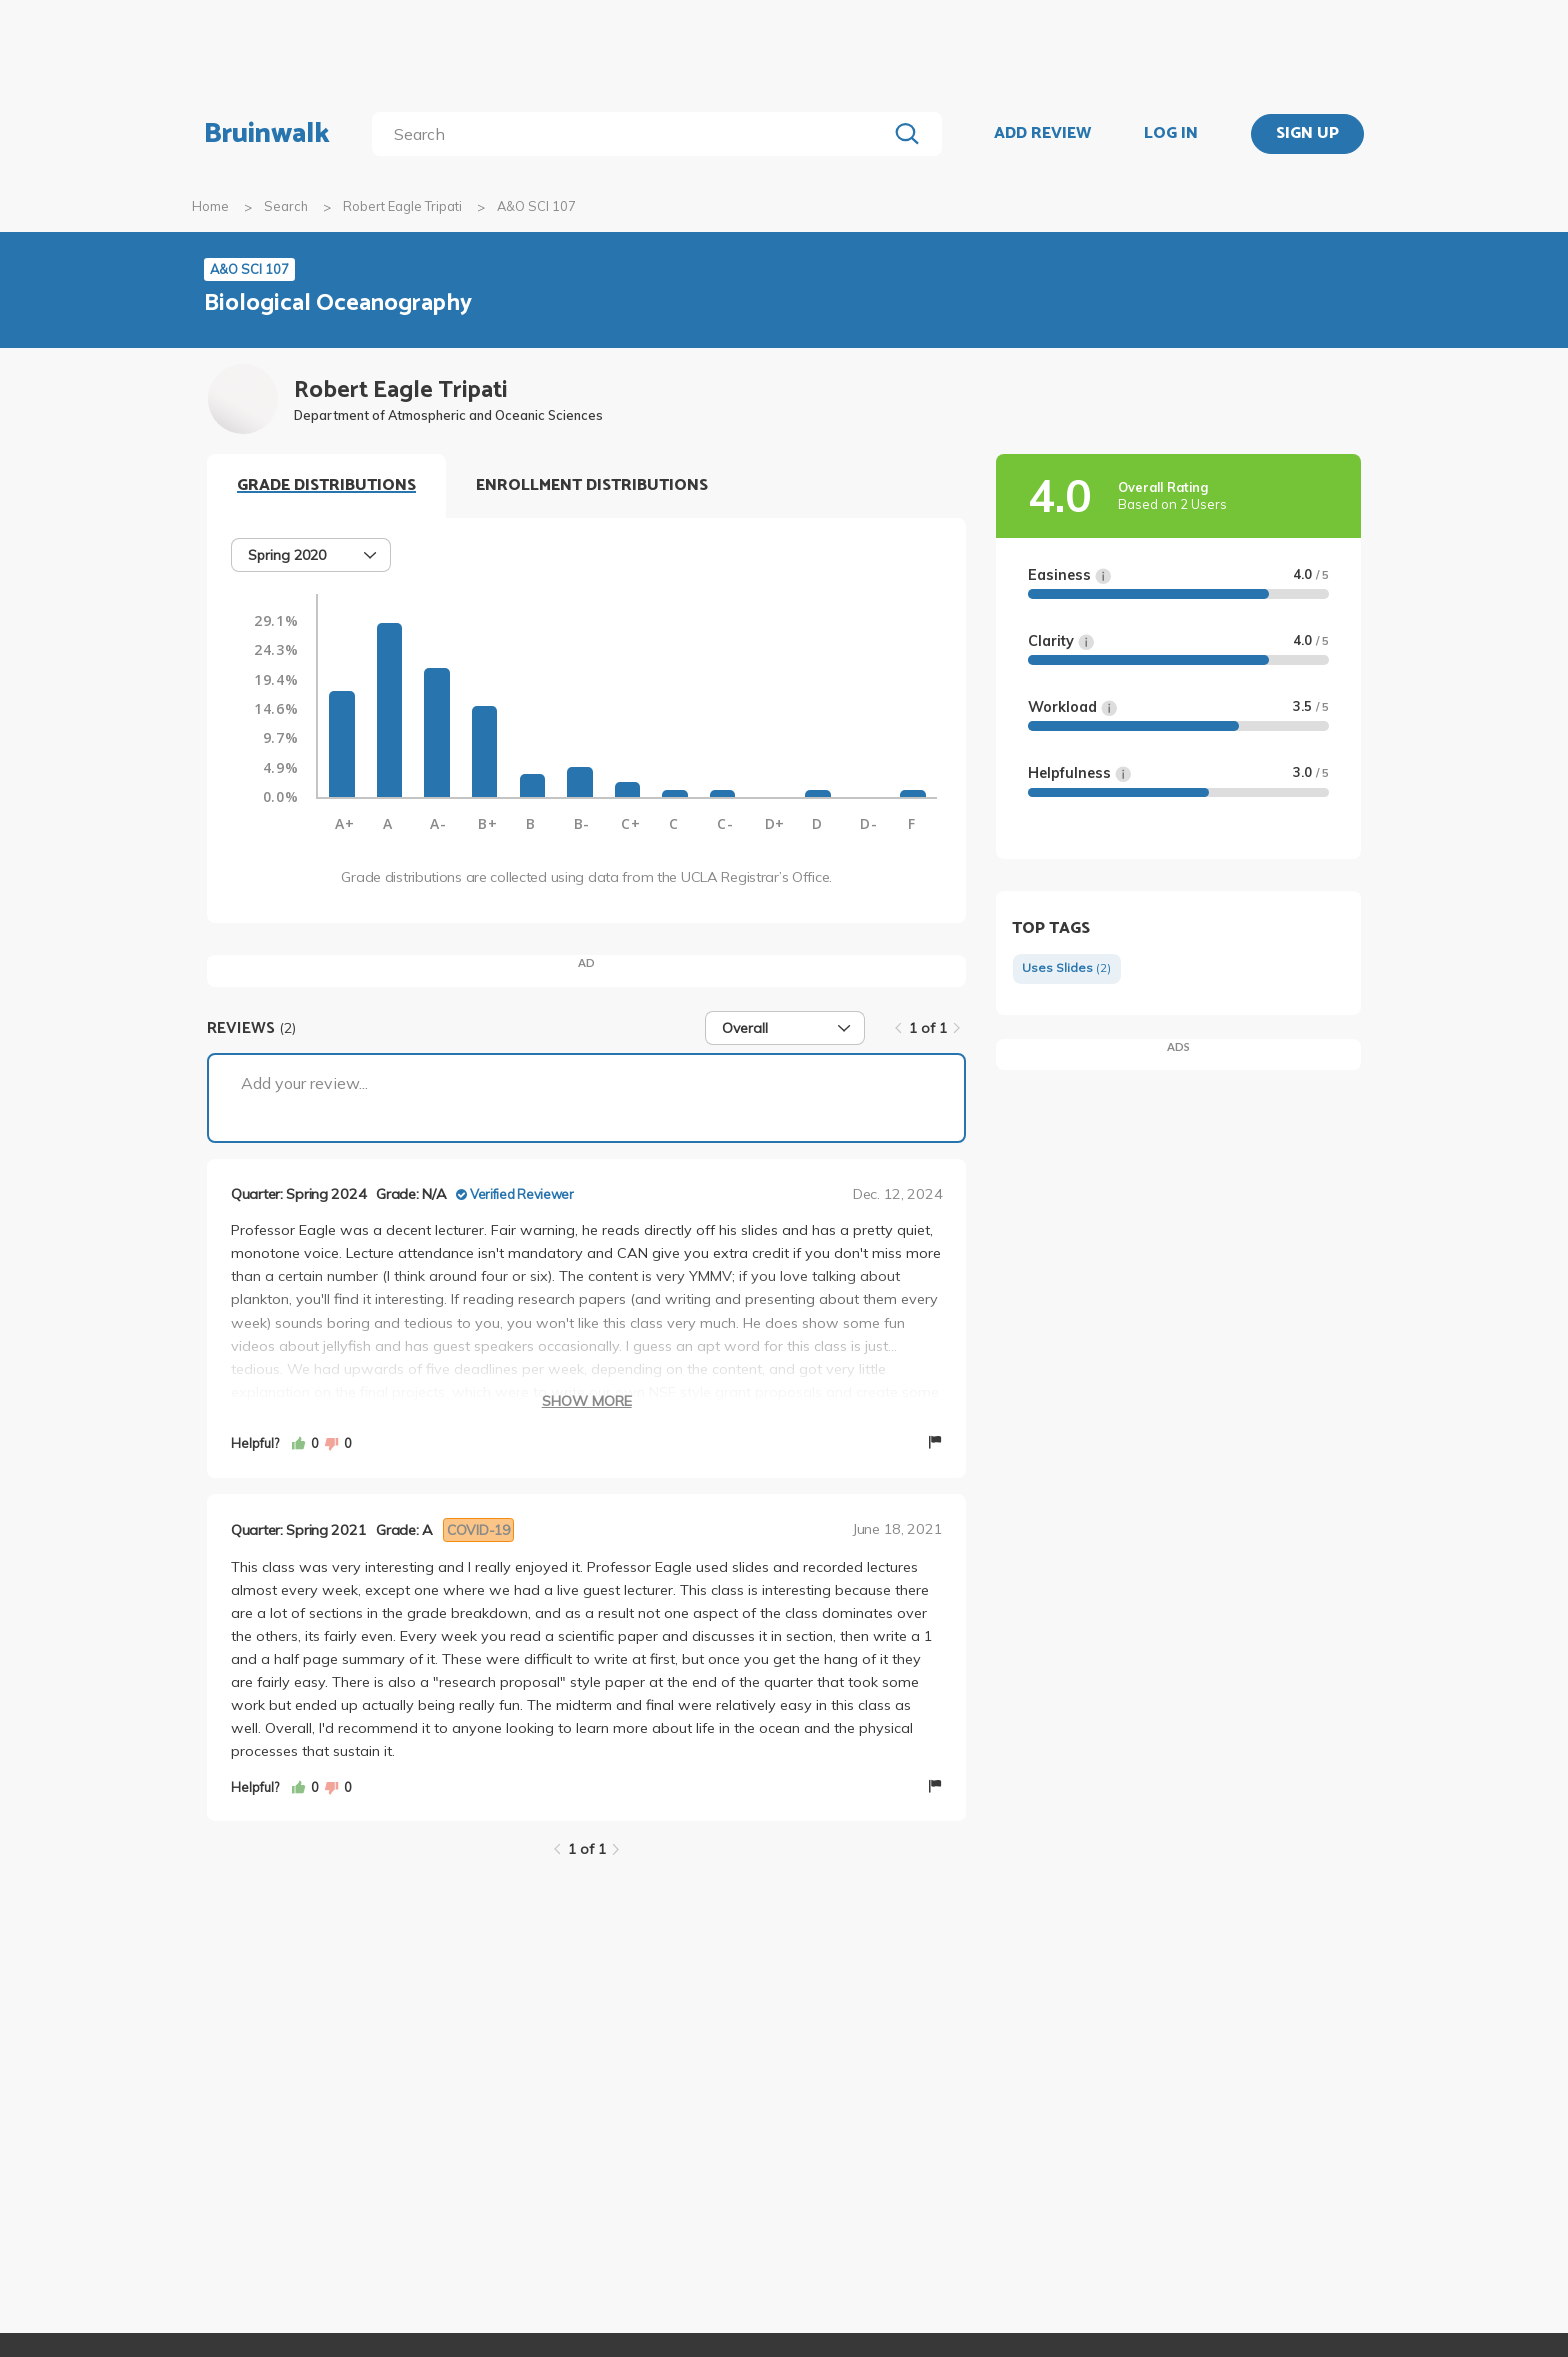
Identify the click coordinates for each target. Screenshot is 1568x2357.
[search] (633, 134)
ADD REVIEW (1042, 134)
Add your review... (304, 1083)
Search (286, 206)
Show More (587, 1401)
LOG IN (1171, 134)
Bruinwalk (267, 134)
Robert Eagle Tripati (402, 206)
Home (210, 206)
